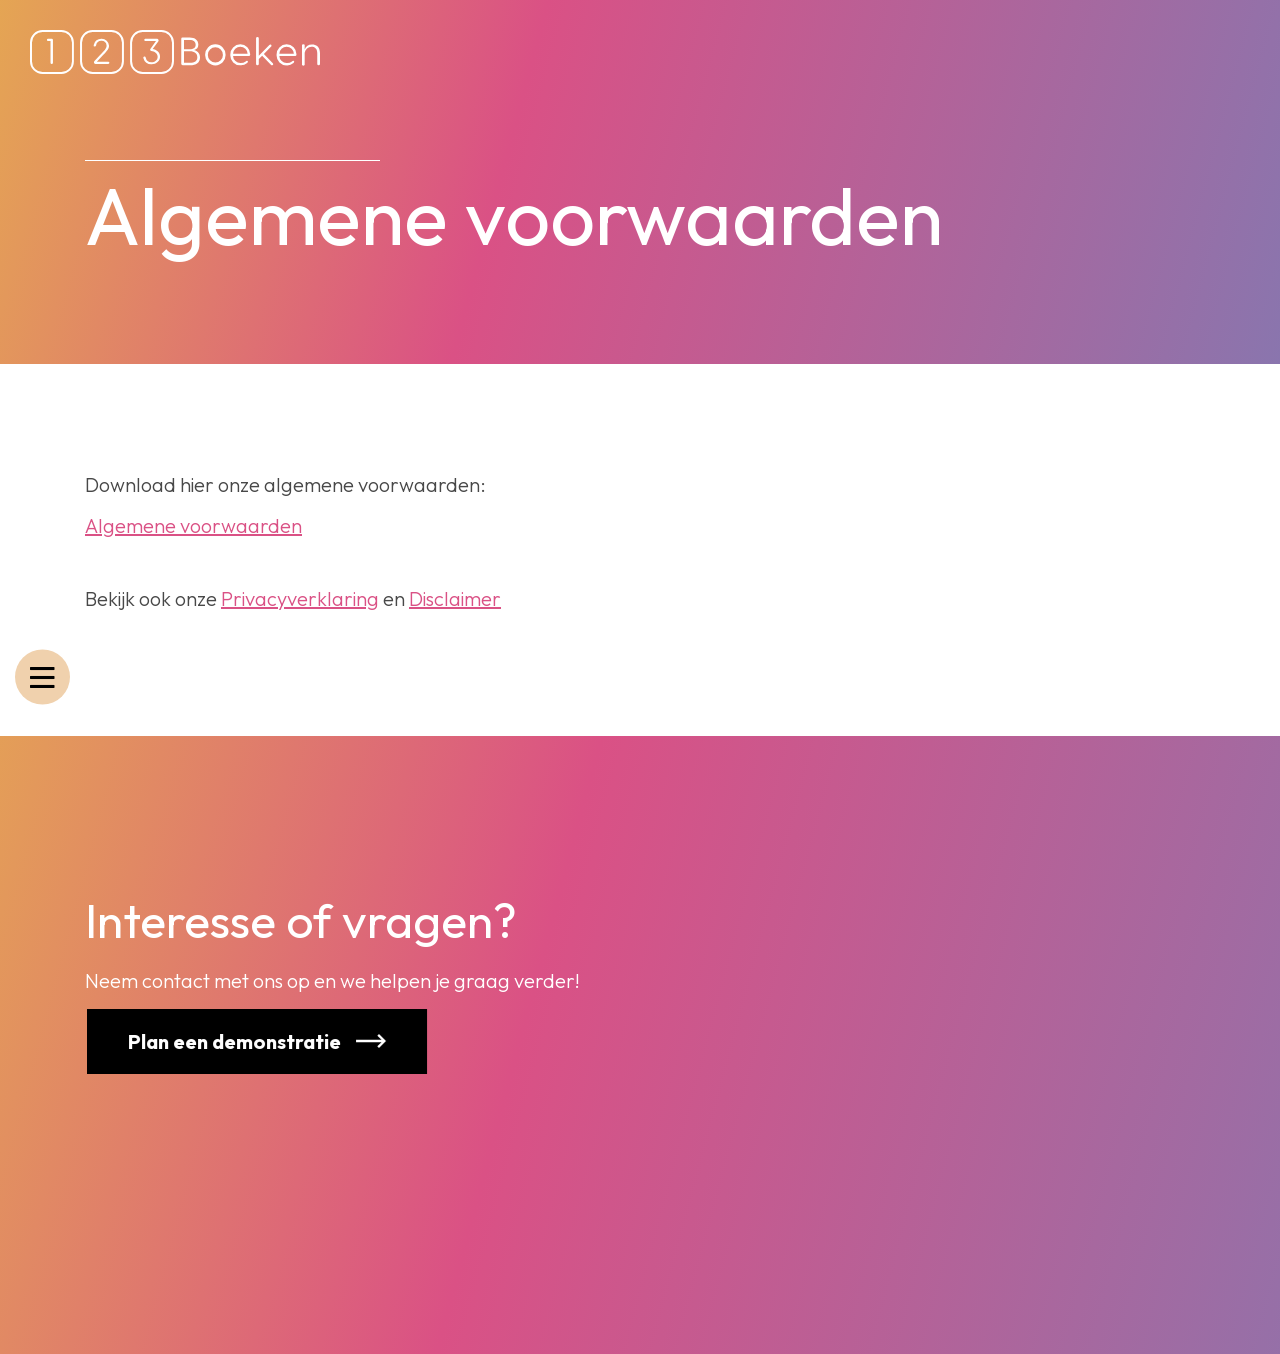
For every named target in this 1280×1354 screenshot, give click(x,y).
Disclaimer (455, 598)
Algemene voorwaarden (193, 525)
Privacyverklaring (300, 598)
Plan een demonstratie (215, 1041)
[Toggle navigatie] (42, 677)
